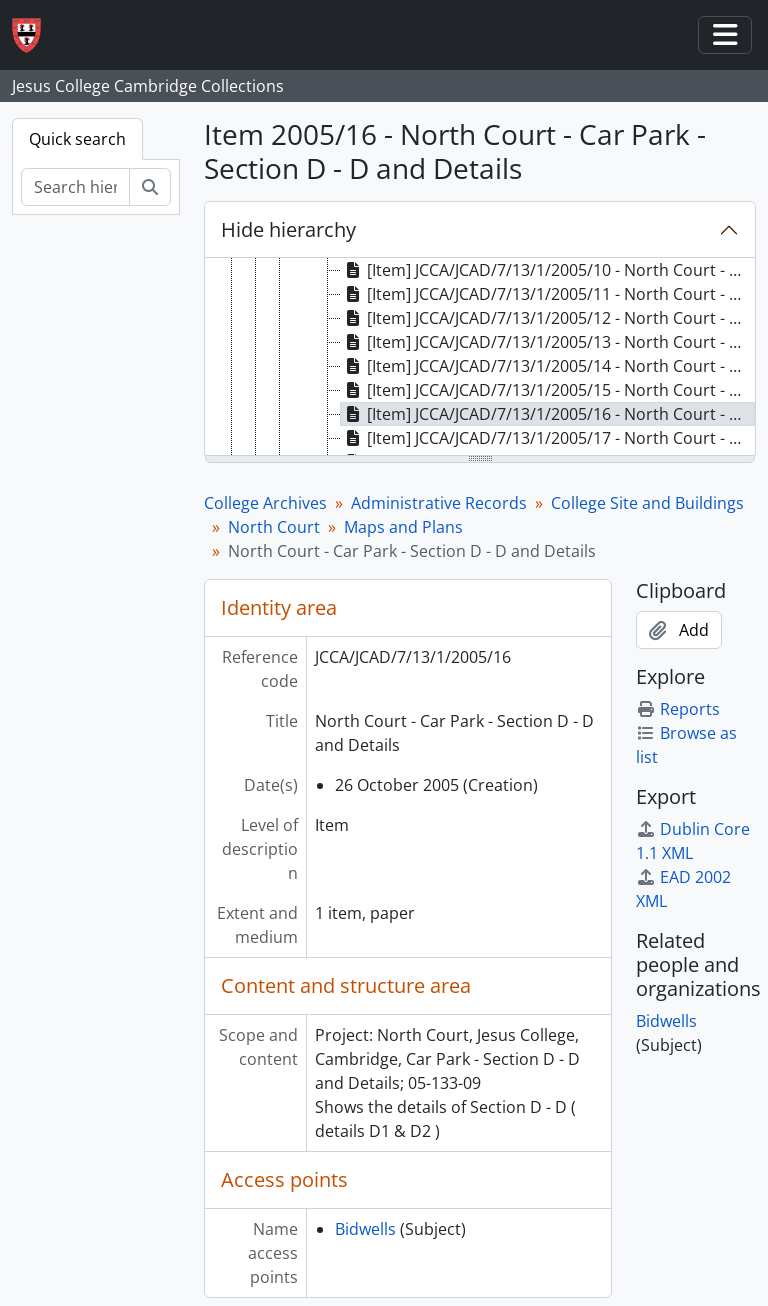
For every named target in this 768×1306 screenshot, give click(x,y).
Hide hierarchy (288, 229)
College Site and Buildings (647, 503)
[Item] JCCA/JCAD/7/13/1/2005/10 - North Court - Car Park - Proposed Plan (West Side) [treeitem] (548, 270)
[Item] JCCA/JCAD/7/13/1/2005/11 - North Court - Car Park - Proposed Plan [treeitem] (548, 294)
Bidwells (365, 1229)
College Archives (265, 503)
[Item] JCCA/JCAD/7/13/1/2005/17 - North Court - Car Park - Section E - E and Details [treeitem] (548, 438)
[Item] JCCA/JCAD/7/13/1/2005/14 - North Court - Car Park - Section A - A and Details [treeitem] (548, 366)
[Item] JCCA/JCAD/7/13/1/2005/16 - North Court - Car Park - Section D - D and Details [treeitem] (548, 414)
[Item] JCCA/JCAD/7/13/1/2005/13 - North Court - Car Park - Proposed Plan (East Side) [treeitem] (548, 342)
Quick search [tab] (77, 139)
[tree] (480, 358)
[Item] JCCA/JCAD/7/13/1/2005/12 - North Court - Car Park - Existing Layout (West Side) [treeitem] (548, 318)
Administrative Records (439, 503)
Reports (678, 709)
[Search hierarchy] (75, 187)
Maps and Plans (403, 527)
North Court (274, 527)
